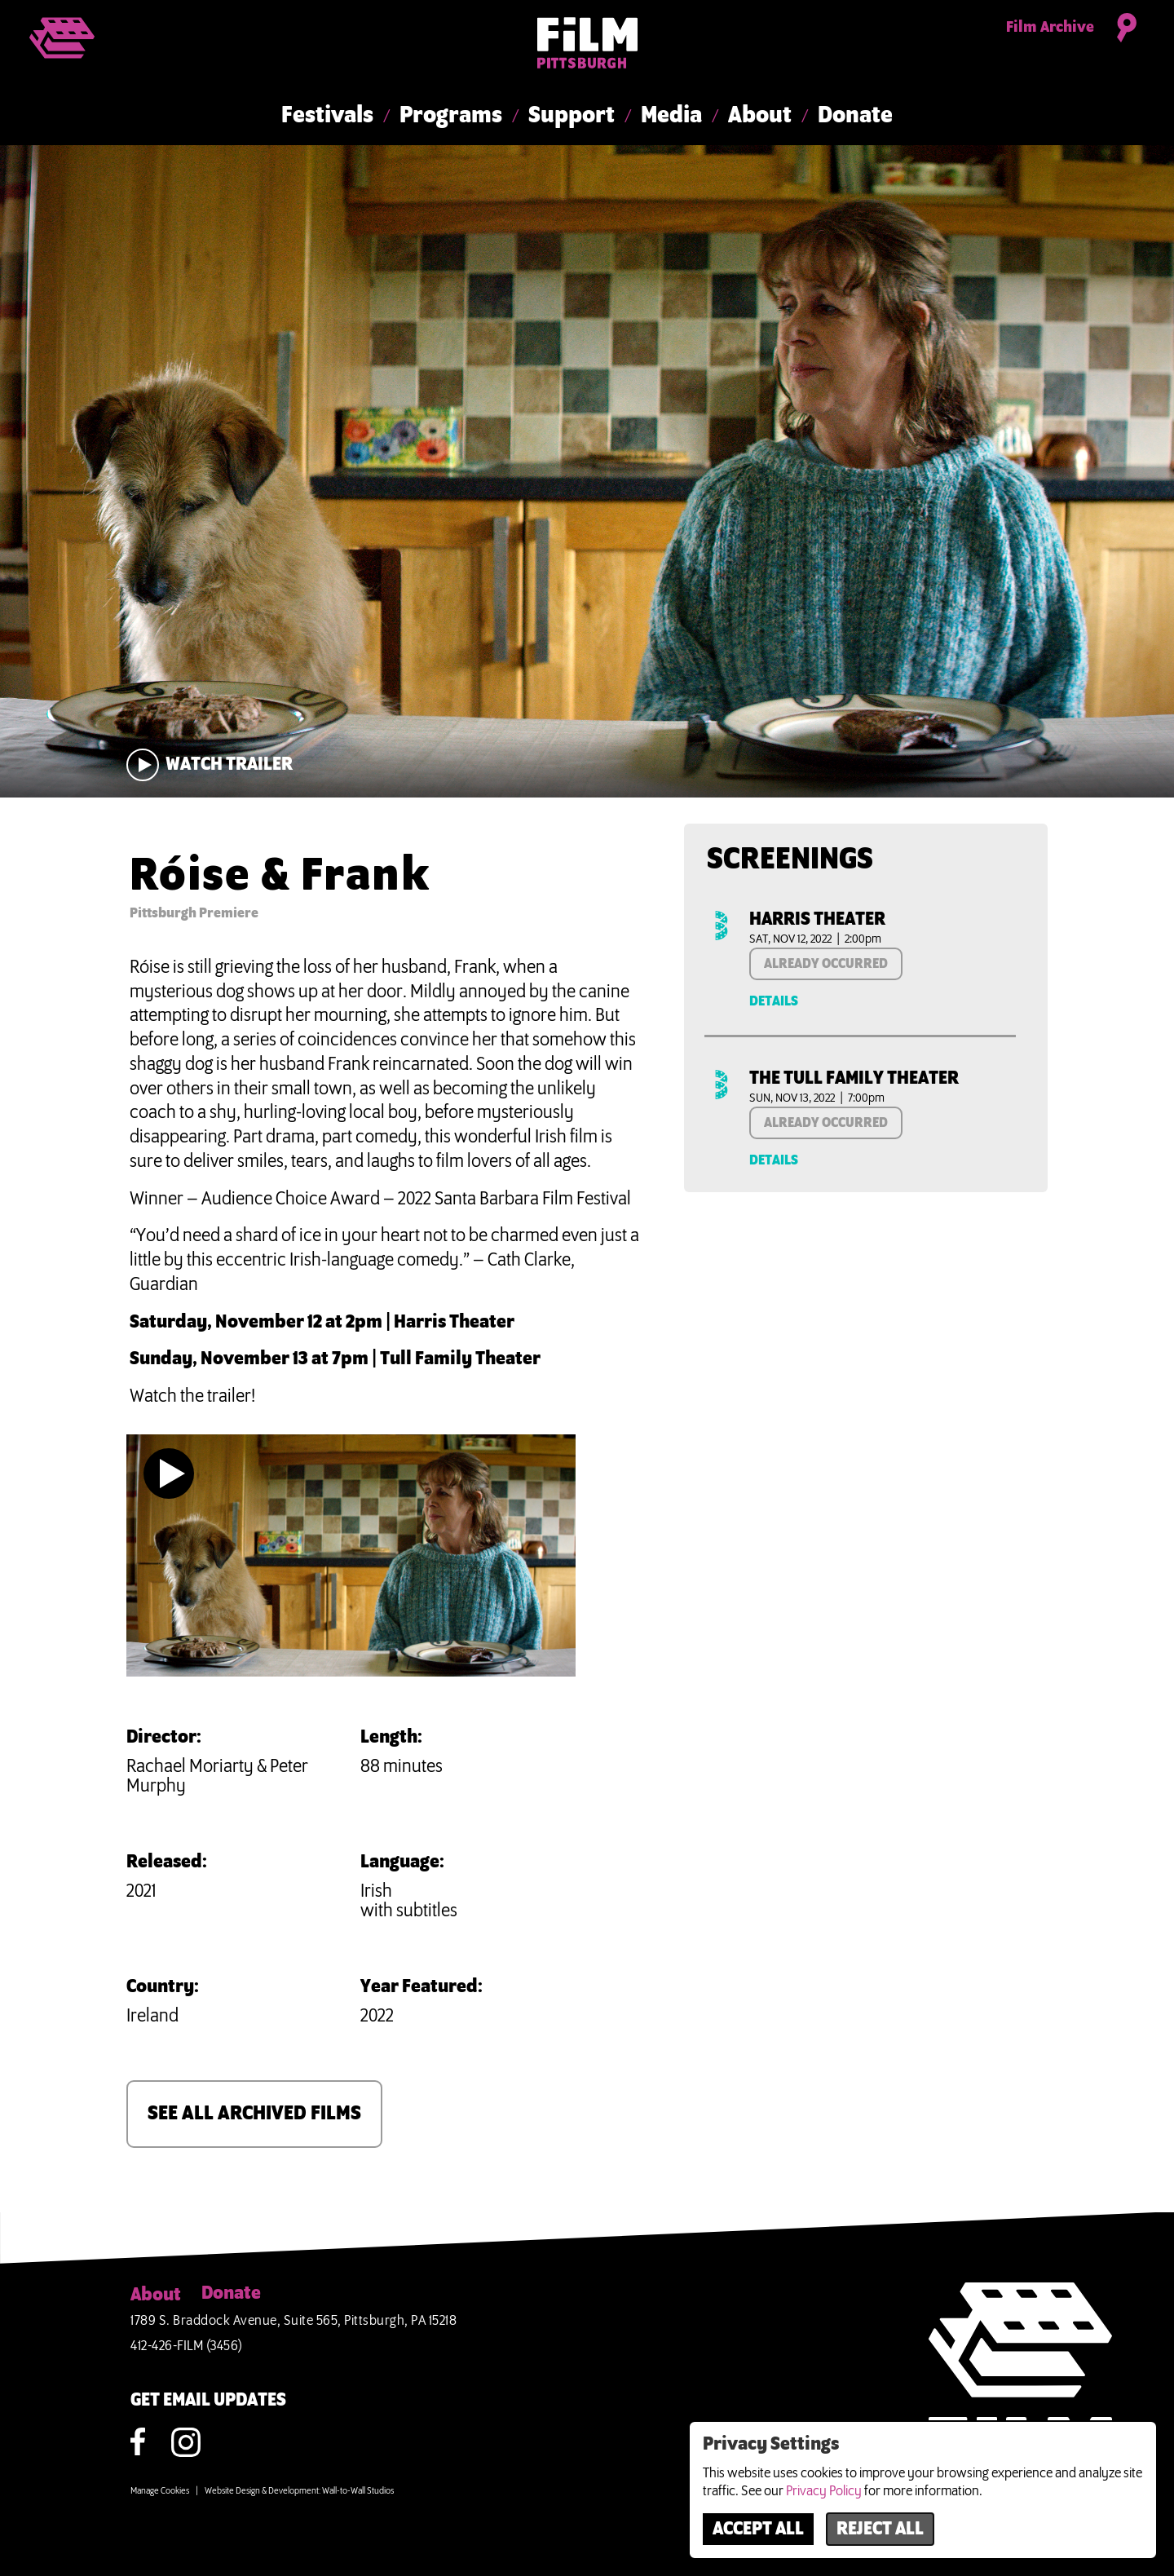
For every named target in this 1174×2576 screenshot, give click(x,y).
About (760, 116)
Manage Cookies (159, 2491)
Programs (450, 116)
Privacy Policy (824, 2491)
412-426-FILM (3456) (186, 2346)
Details (773, 1001)
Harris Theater (817, 920)
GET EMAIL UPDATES (208, 2400)
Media (671, 116)
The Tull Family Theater (854, 1079)
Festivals (327, 116)
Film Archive (1050, 28)
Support (571, 116)
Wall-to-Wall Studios (358, 2491)
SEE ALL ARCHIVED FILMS (254, 2113)
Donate (855, 116)
